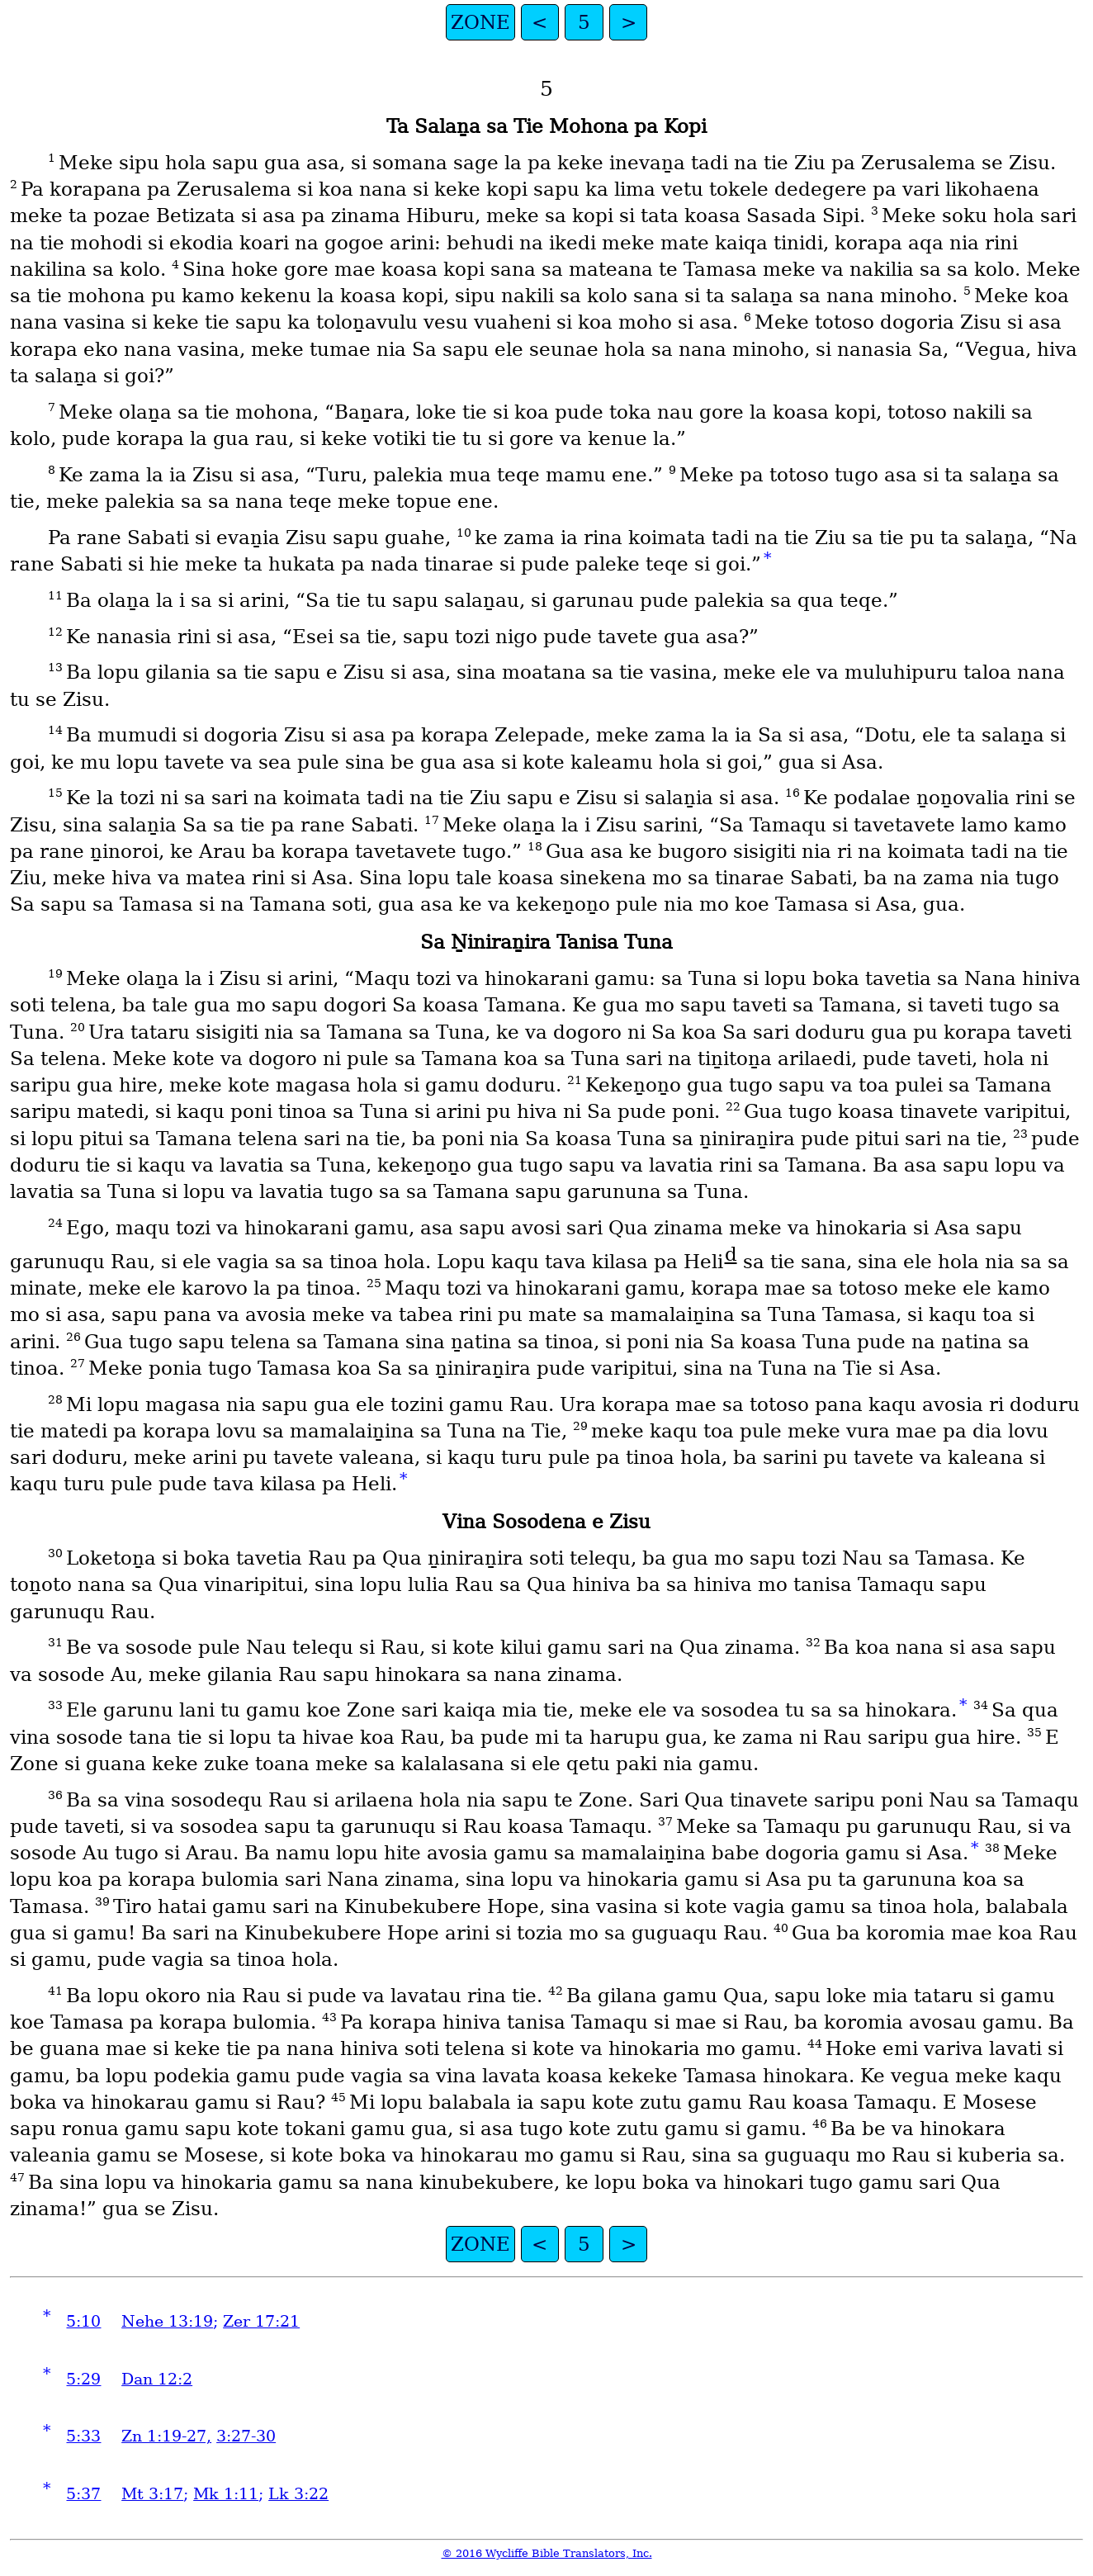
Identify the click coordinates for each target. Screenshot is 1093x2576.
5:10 (83, 2321)
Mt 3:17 (152, 2494)
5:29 (83, 2379)
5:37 (83, 2494)
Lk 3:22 (298, 2494)
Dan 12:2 (156, 2379)
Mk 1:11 (225, 2494)
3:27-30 (246, 2436)
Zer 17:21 (261, 2321)
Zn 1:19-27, (166, 2436)
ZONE (480, 22)
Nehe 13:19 (167, 2321)
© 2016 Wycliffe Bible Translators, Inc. (547, 2553)
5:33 (83, 2436)
